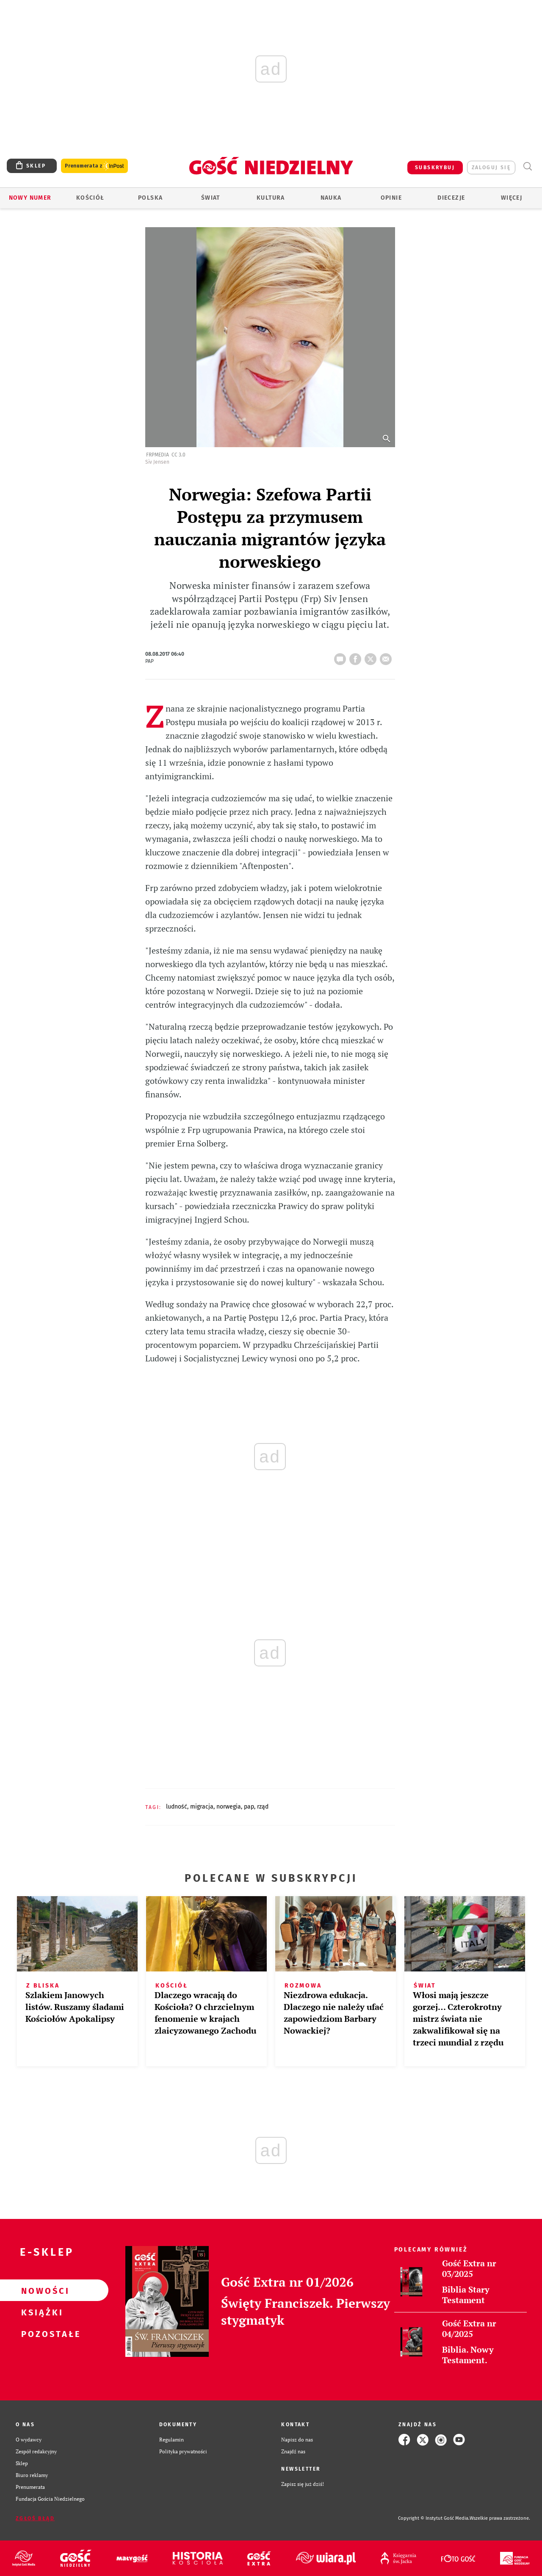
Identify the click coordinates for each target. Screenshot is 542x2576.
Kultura (271, 197)
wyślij (387, 656)
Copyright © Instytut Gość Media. (434, 2518)
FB (357, 656)
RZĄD (262, 1806)
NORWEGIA (228, 1806)
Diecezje (451, 197)
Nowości (40, 2290)
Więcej (511, 197)
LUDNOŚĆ (176, 1806)
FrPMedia (157, 455)
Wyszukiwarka (527, 166)
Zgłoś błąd (35, 2518)
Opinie (391, 197)
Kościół (90, 197)
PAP (249, 1806)
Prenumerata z (94, 166)
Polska (150, 197)
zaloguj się (491, 167)
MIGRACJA (201, 1806)
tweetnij (372, 656)
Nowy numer (30, 197)
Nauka (331, 197)
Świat (210, 197)
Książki (40, 2312)
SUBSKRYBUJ (435, 167)
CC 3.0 (178, 455)
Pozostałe (40, 2333)
